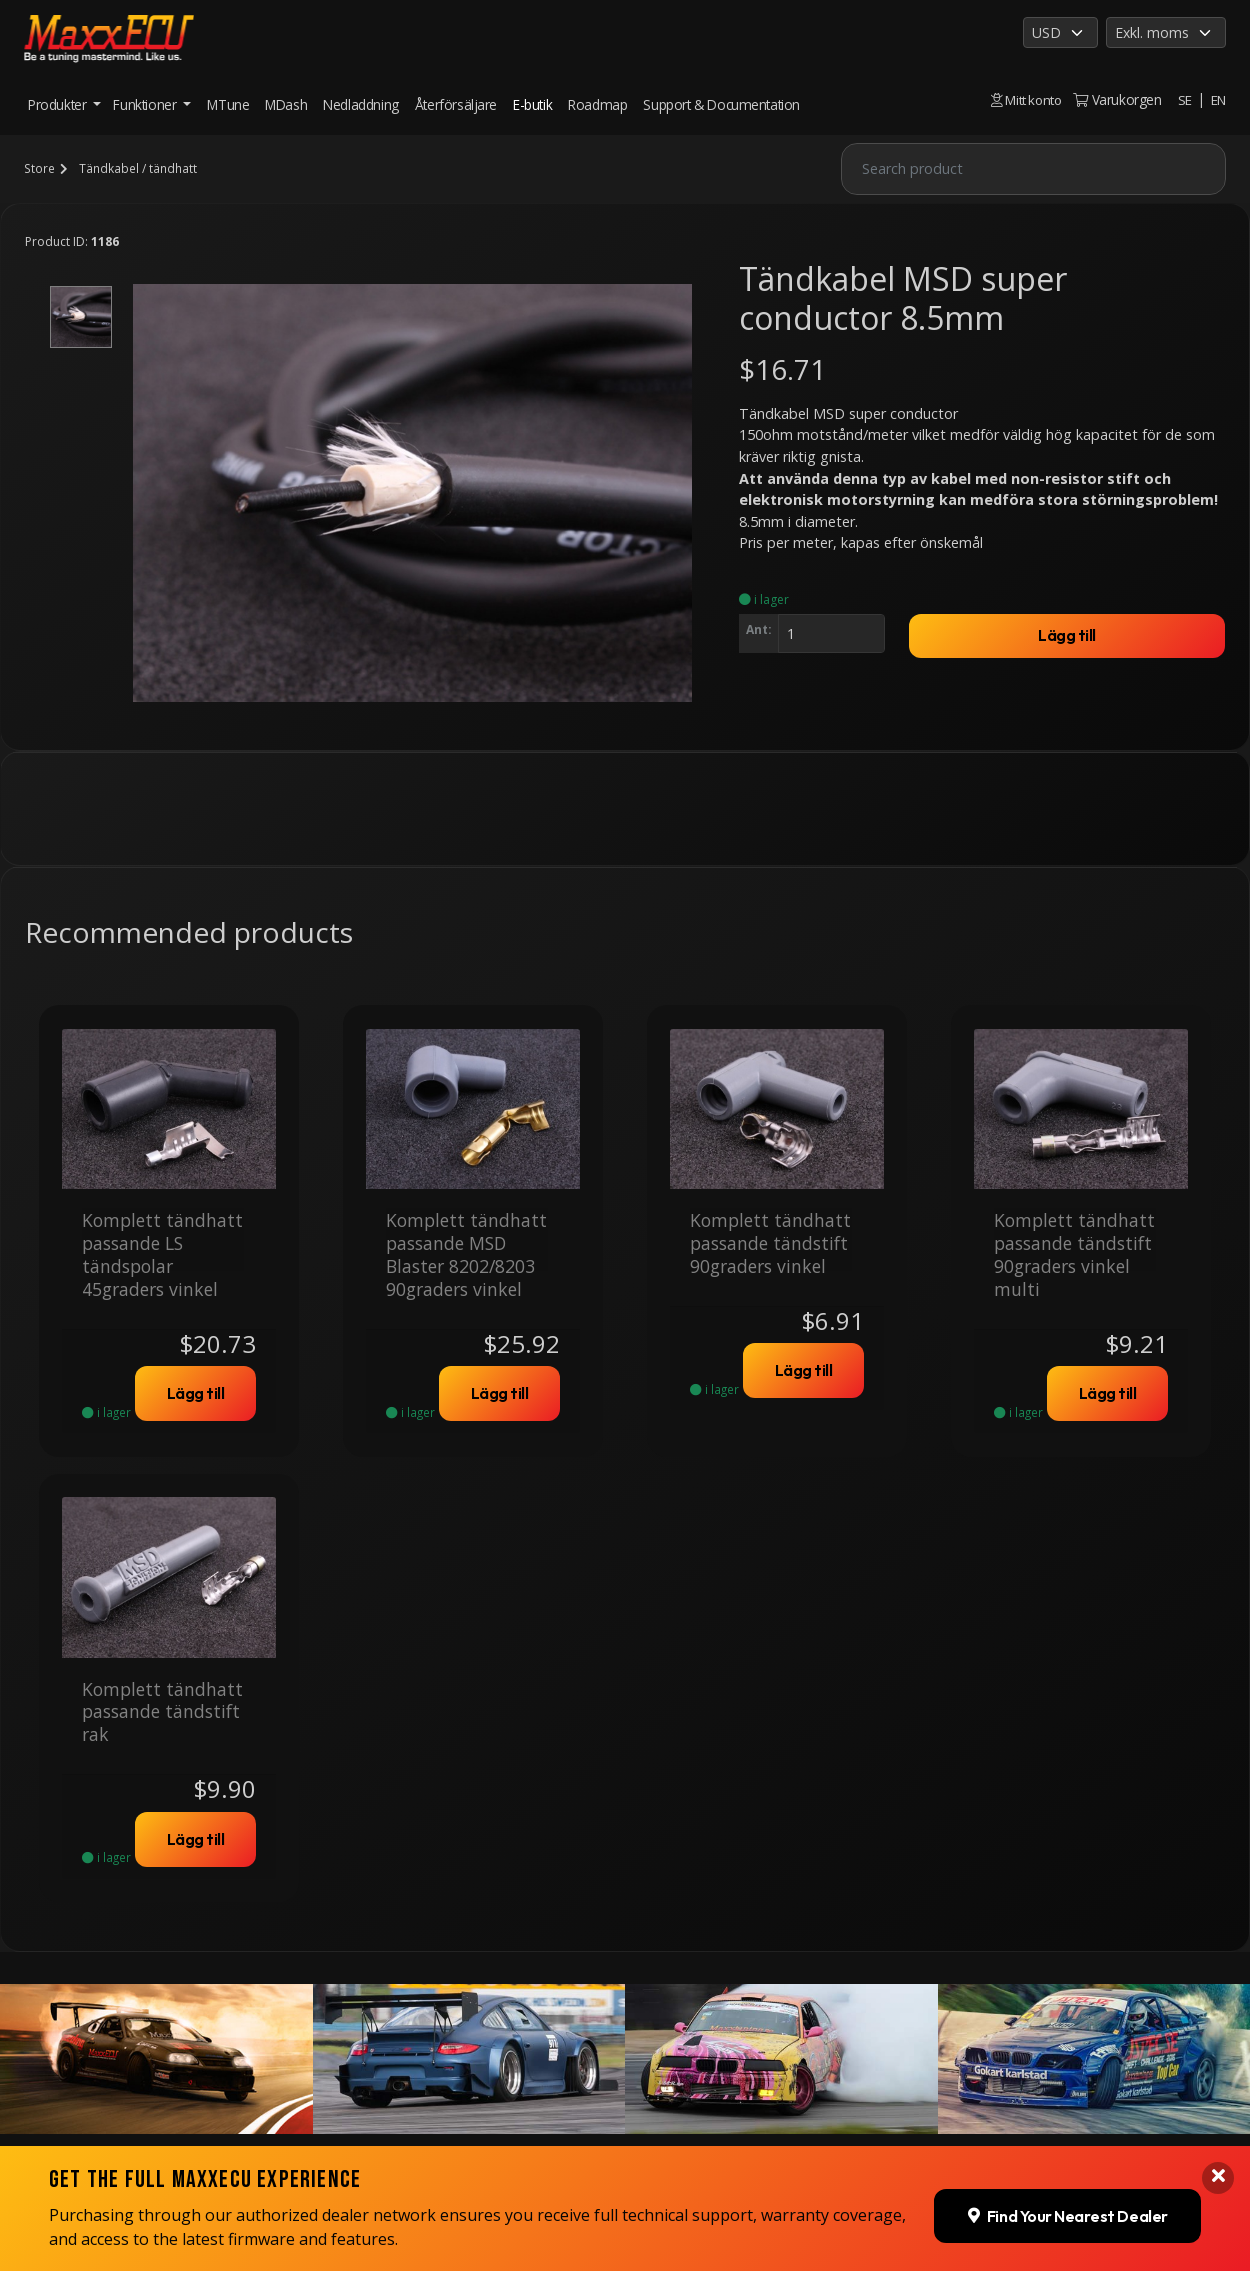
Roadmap (597, 104)
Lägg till (1067, 636)
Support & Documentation (721, 104)
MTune (228, 104)
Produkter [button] (59, 104)
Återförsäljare (456, 104)
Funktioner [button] (146, 104)
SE (1184, 99)
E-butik (532, 104)
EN (1218, 99)
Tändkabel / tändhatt (137, 168)
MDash (286, 104)
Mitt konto (1023, 99)
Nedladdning (361, 104)
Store (39, 168)
